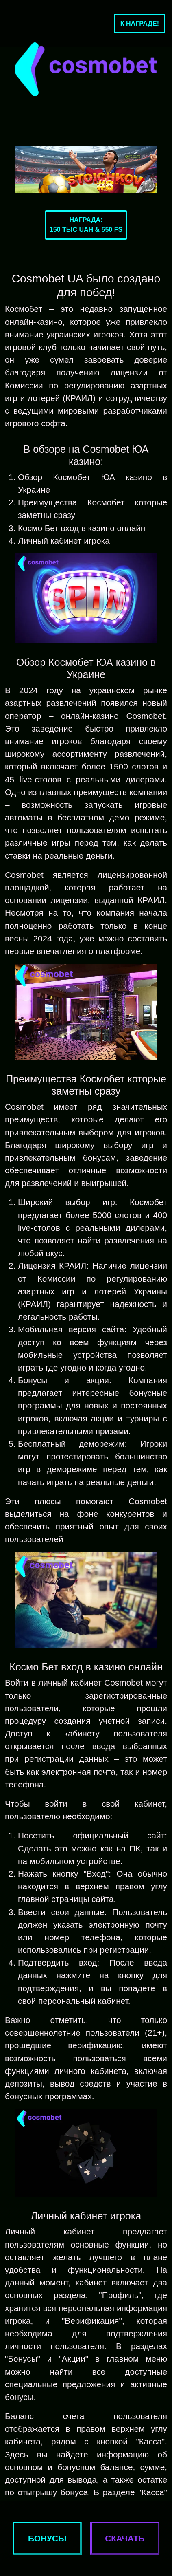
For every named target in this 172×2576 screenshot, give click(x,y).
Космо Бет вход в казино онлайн (81, 528)
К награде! (139, 23)
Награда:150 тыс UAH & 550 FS (86, 224)
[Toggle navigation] (19, 23)
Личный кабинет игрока (64, 540)
